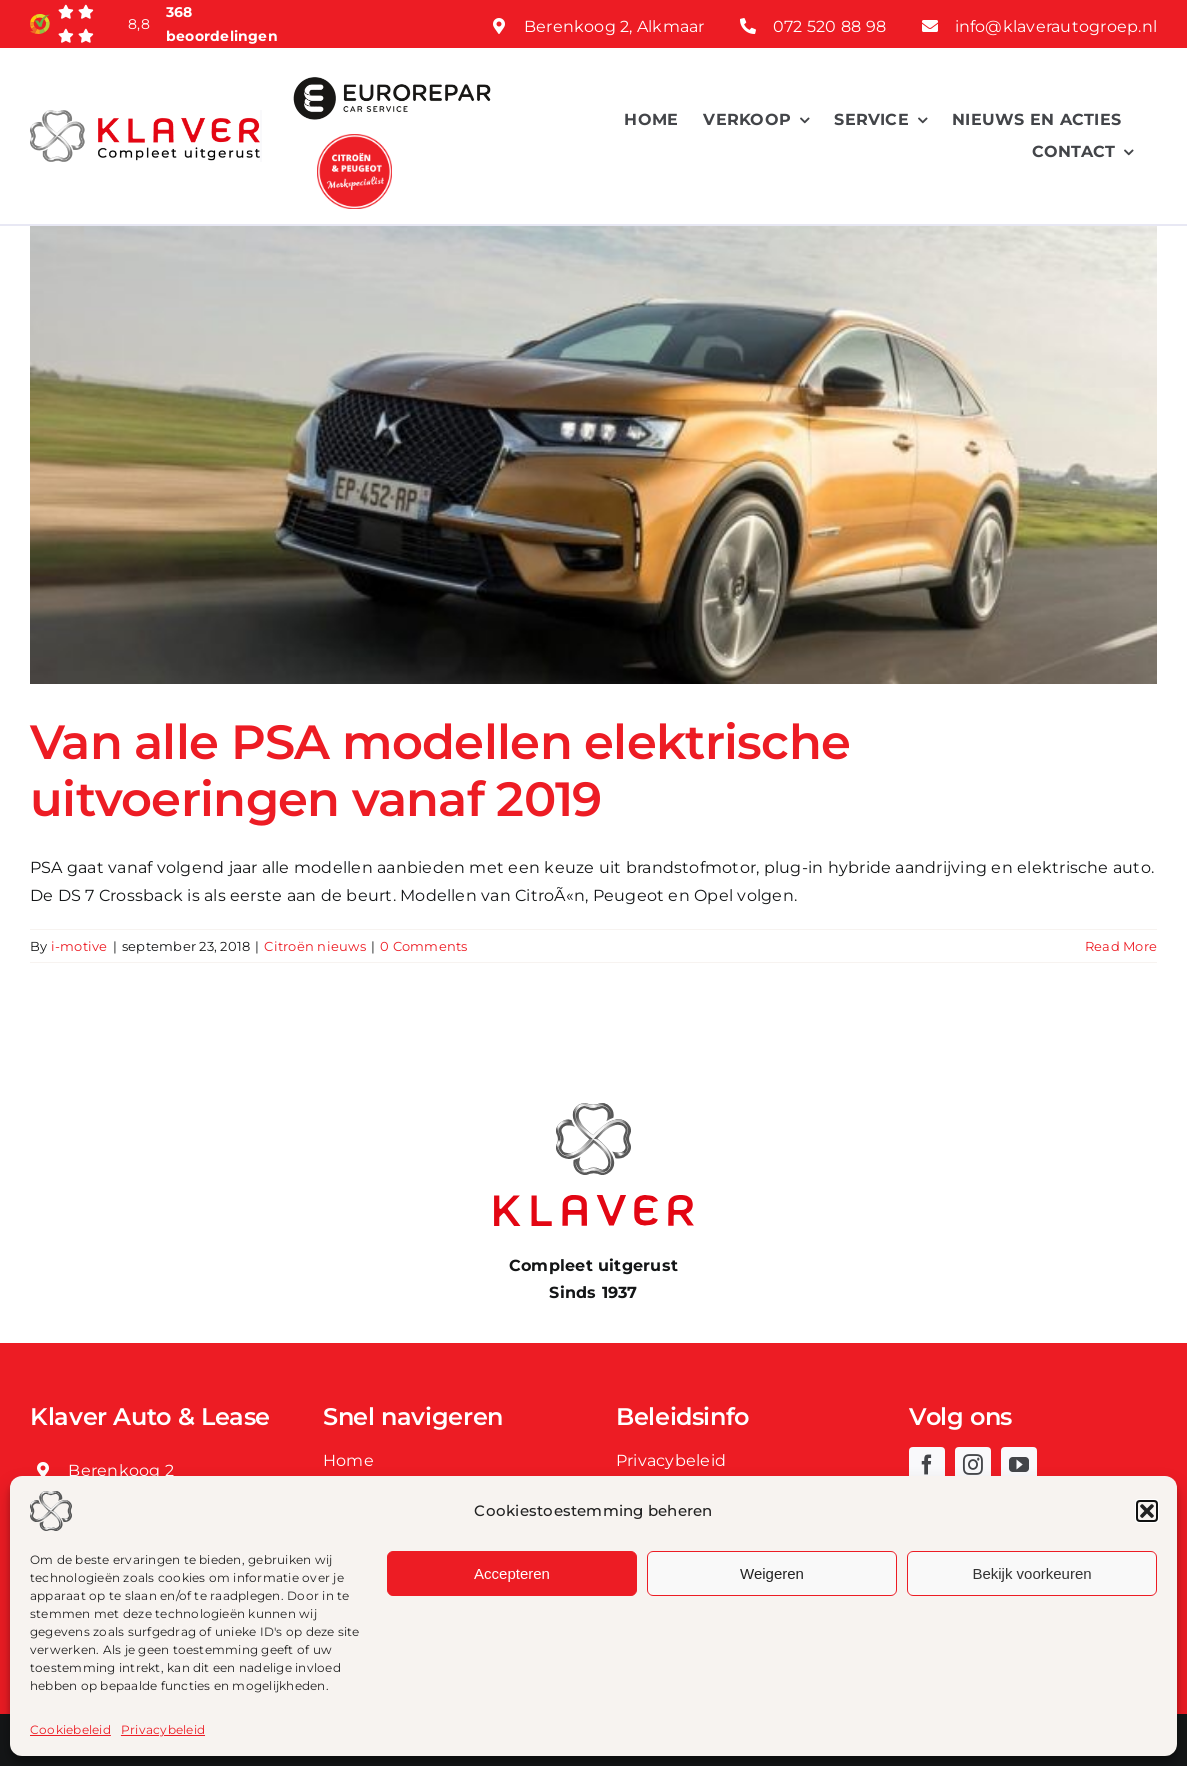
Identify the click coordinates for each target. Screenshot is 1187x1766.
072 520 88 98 (829, 26)
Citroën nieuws (314, 946)
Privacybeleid (163, 1729)
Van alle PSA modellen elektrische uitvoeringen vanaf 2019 (440, 771)
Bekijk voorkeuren (1031, 1573)
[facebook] (927, 1465)
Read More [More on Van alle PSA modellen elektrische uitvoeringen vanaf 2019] (1121, 946)
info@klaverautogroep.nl (1056, 26)
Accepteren (512, 1573)
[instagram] (973, 1465)
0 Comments (423, 946)
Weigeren (772, 1573)
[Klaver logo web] (145, 117)
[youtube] (1019, 1465)
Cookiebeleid (70, 1729)
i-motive (79, 946)
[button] (1147, 1511)
